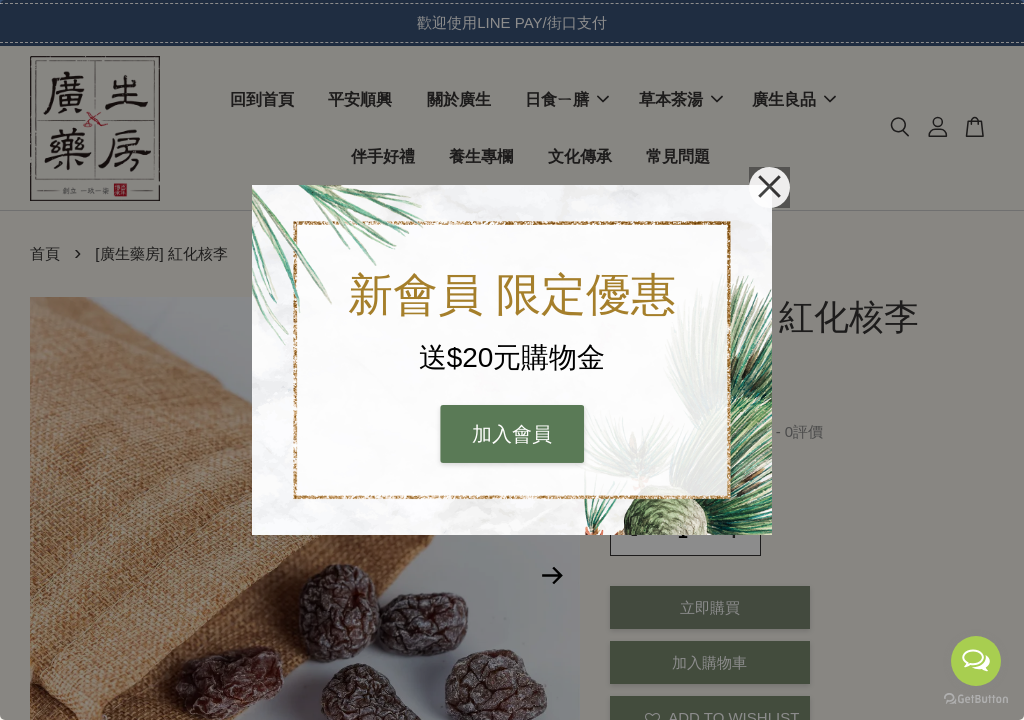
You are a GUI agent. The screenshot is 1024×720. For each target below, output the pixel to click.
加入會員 (512, 434)
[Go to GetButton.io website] (976, 699)
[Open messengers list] (976, 661)
